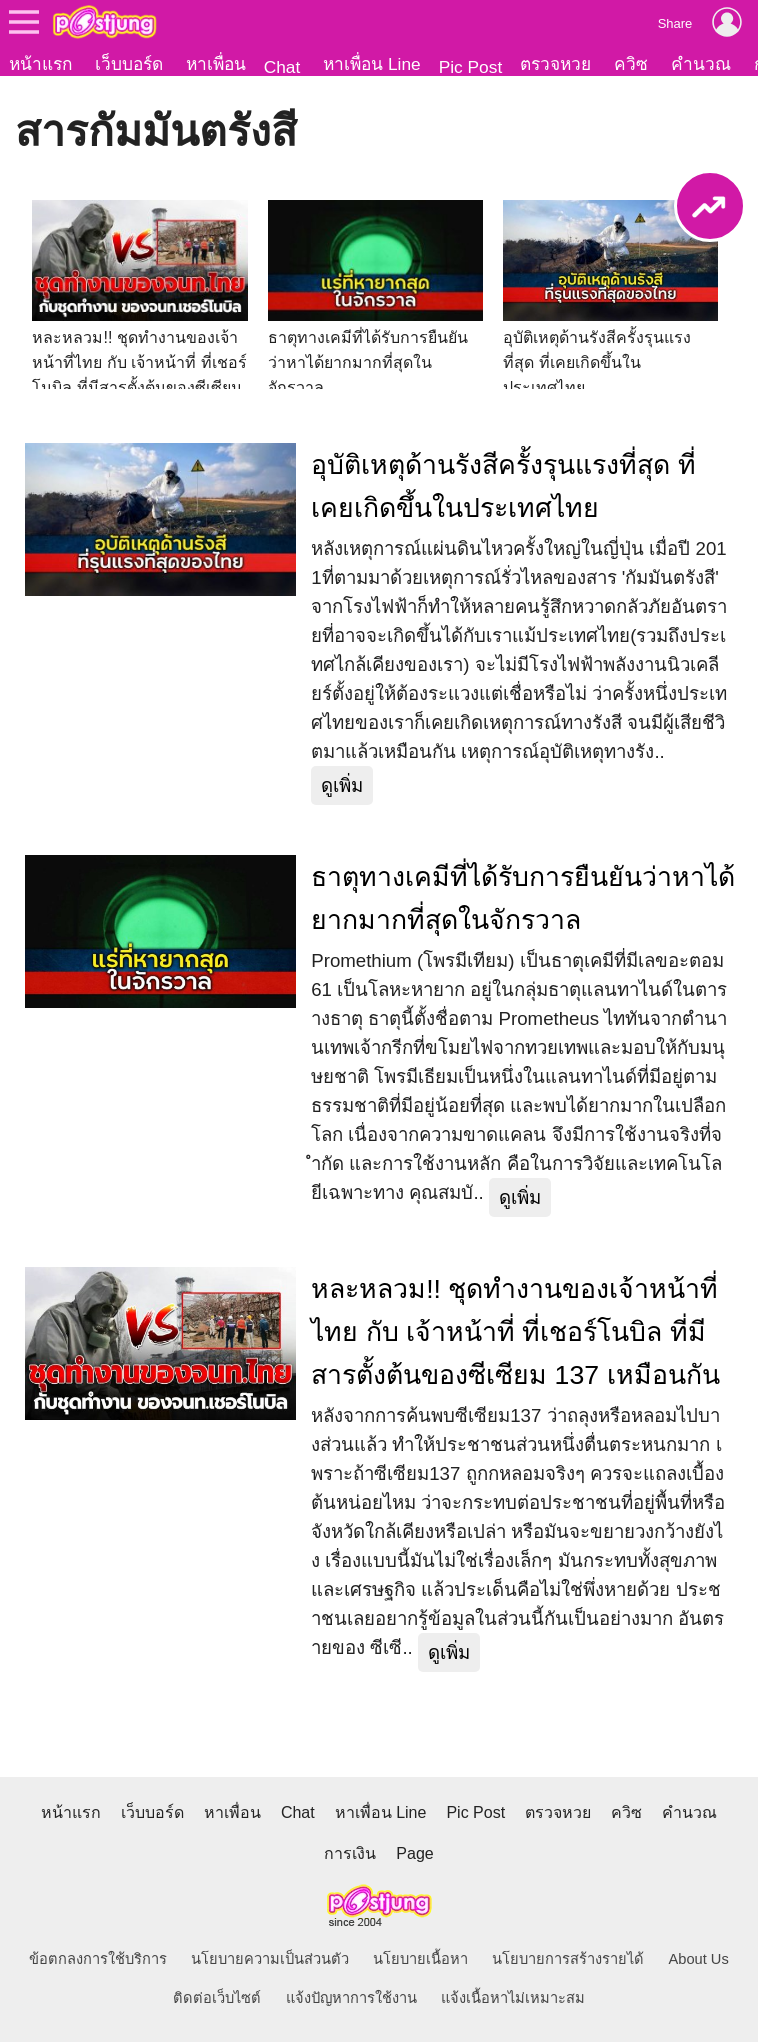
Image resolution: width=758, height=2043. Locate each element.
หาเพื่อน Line (372, 64)
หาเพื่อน (216, 64)
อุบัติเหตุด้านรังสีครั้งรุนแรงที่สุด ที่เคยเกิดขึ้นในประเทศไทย (503, 487)
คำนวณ (701, 64)
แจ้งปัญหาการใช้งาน (351, 1999)
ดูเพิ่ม (342, 786)
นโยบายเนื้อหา (420, 1960)
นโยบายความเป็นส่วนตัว (270, 1960)
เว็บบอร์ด (129, 64)
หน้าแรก (40, 64)
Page (414, 1854)
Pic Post (471, 67)
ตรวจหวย (555, 64)
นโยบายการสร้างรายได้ (568, 1960)
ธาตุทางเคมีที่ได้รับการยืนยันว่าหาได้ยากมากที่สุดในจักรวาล (523, 899)
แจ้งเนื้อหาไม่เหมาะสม (513, 1999)
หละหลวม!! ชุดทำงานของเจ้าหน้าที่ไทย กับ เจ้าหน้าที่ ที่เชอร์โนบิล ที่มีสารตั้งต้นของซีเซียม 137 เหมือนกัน (515, 1333)
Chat (282, 67)
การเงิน (350, 1854)
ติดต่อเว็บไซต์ (217, 1999)
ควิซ (631, 64)
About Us (699, 1960)
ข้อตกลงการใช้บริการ (98, 1960)
